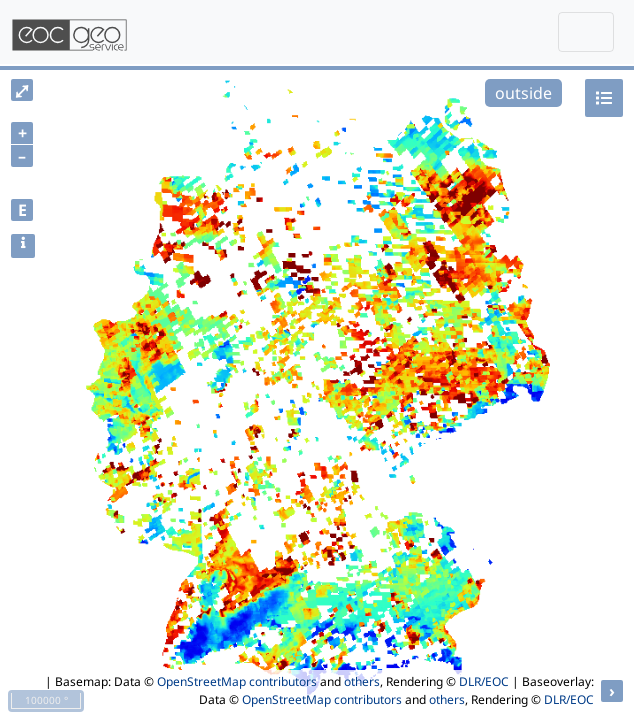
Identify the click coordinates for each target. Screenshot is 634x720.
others (362, 681)
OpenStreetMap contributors (237, 681)
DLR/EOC (484, 681)
